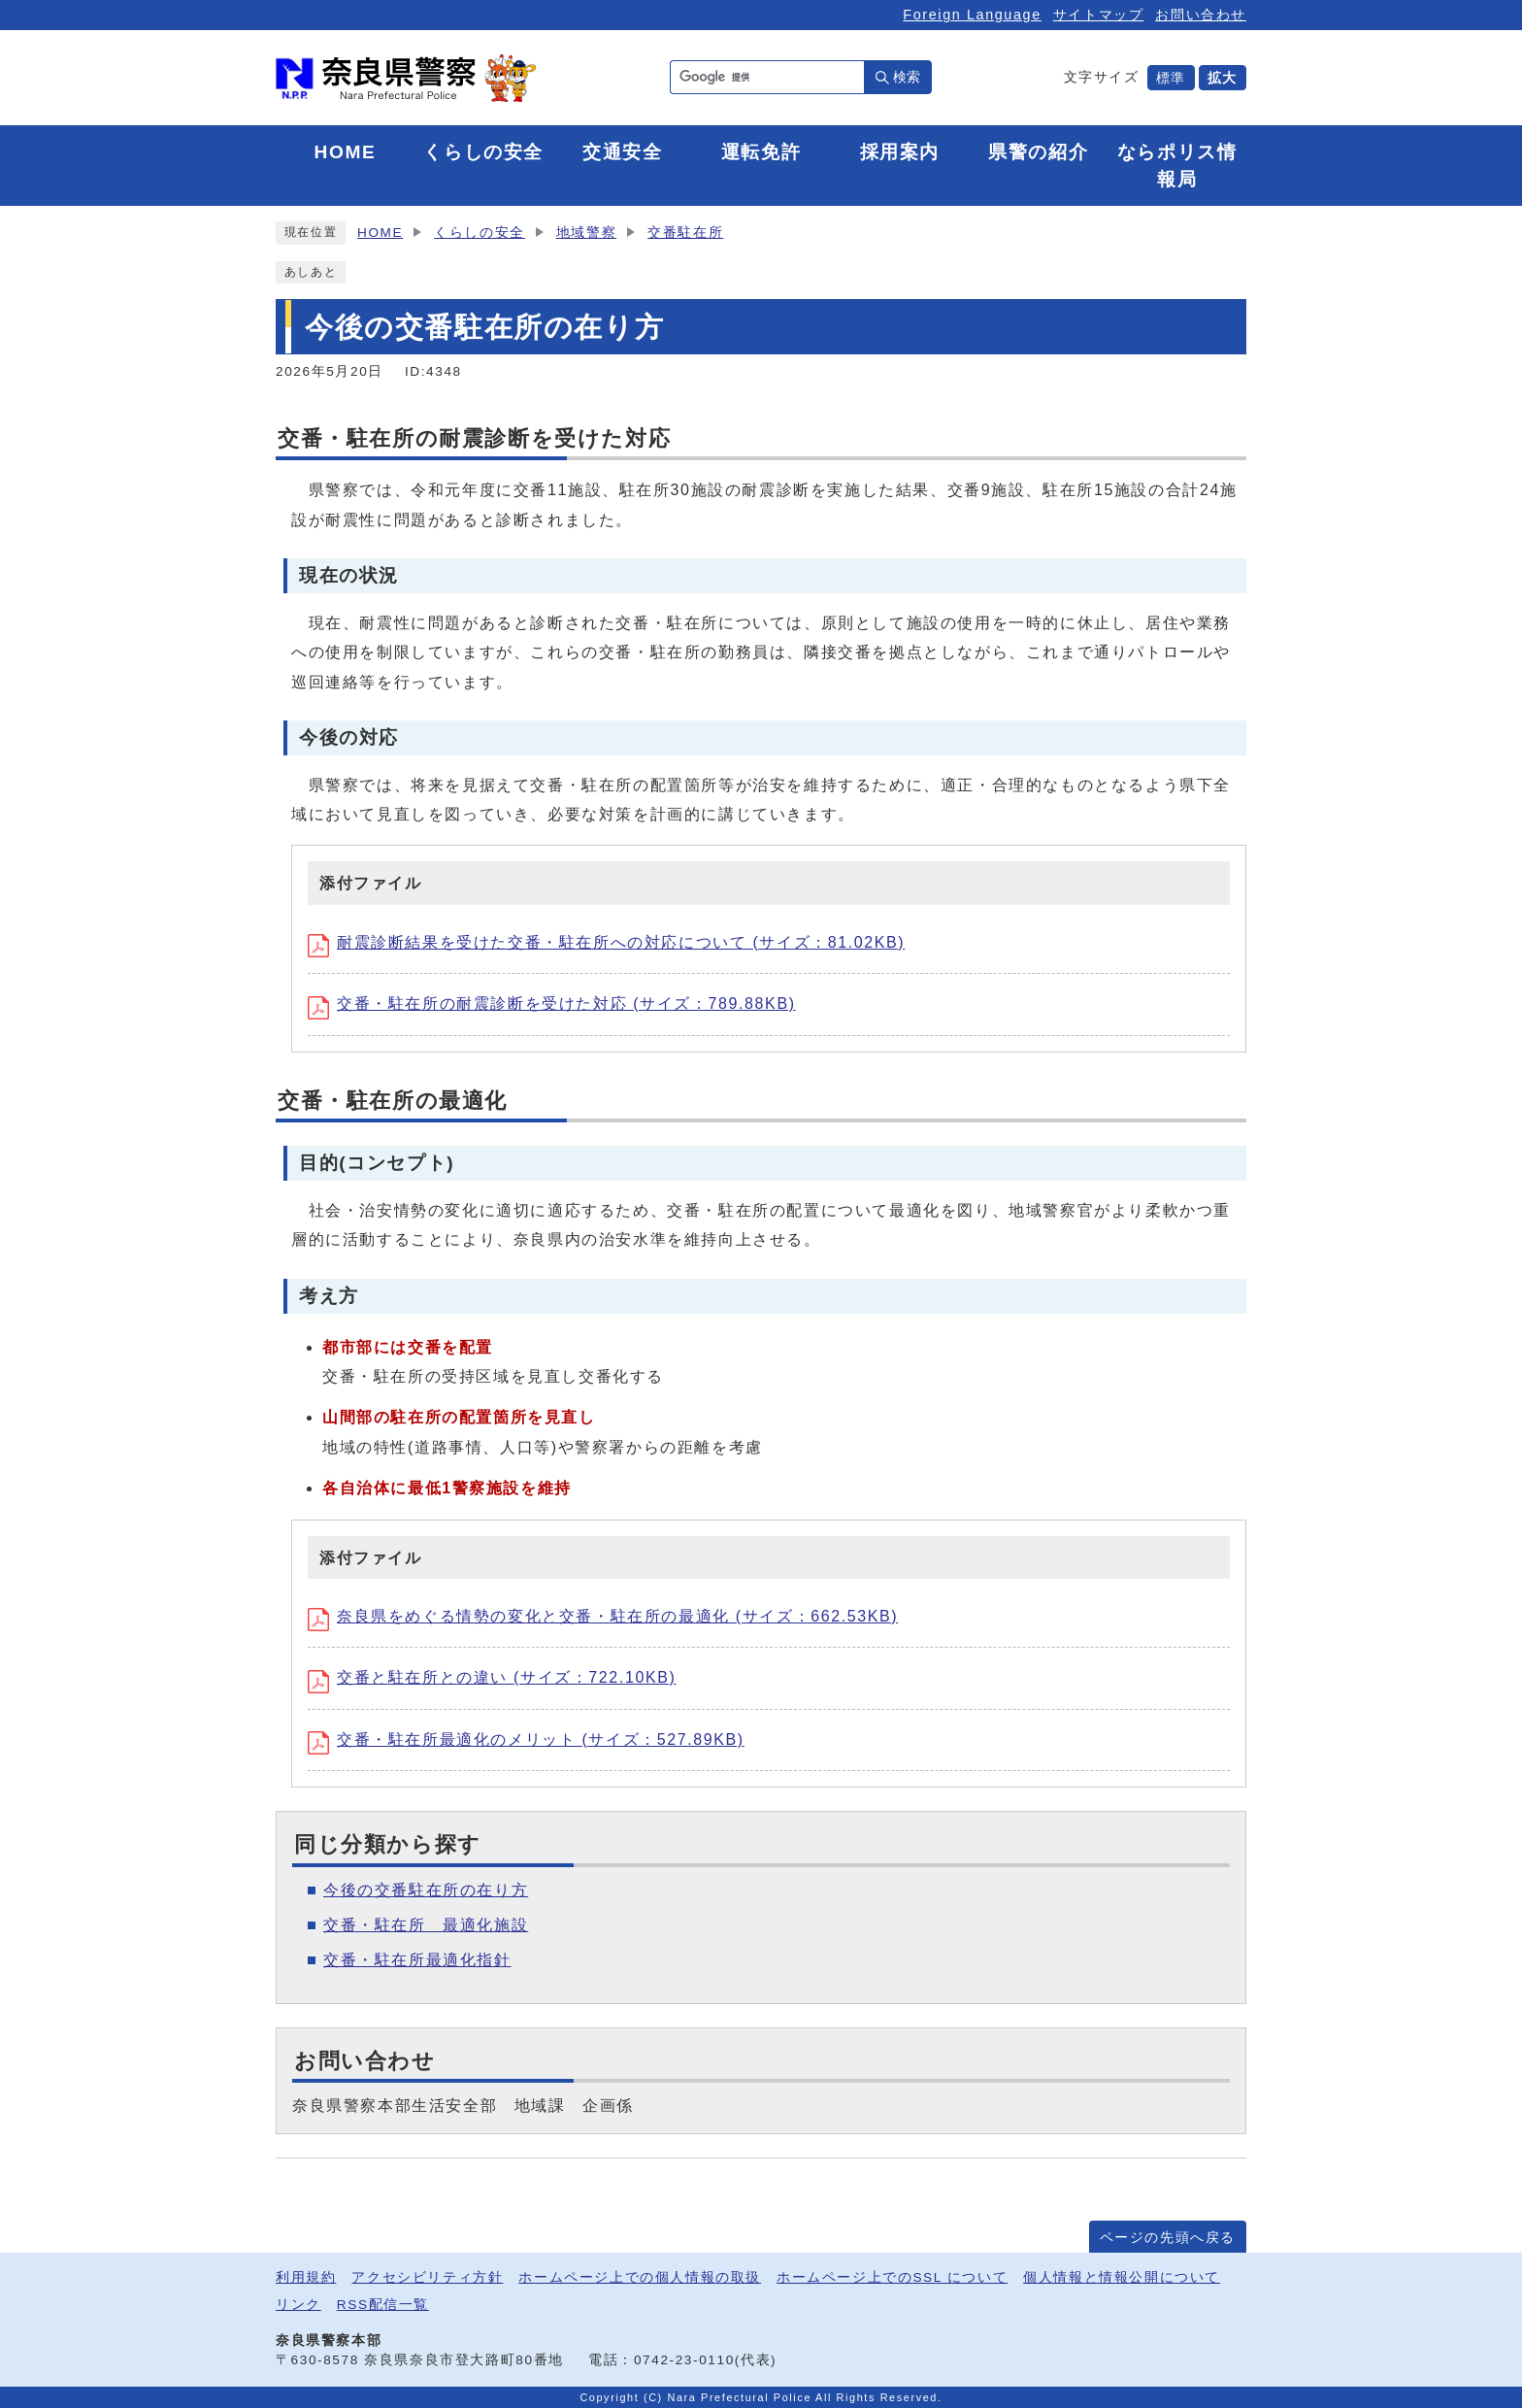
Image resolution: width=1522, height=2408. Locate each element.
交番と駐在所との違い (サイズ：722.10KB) (492, 1677)
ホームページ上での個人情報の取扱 (639, 2277)
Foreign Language (972, 14)
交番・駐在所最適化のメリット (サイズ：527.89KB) (526, 1739)
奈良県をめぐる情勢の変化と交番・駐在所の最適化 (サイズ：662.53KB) (603, 1616)
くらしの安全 (479, 232)
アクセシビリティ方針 (427, 2277)
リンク (298, 2304)
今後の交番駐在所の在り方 (425, 1890)
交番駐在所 (685, 232)
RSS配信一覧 (383, 2304)
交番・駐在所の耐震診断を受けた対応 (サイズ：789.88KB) (552, 1003)
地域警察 (586, 232)
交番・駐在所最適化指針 (417, 1960)
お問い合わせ (1200, 14)
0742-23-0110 (684, 2360)
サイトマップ (1098, 14)
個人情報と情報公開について (1121, 2277)
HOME (380, 232)
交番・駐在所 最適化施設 (425, 1925)
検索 (906, 76)
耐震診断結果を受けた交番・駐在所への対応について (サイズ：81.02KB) (606, 942)
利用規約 (306, 2277)
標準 (1171, 77)
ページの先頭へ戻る (1168, 2237)
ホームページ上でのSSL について (892, 2277)
